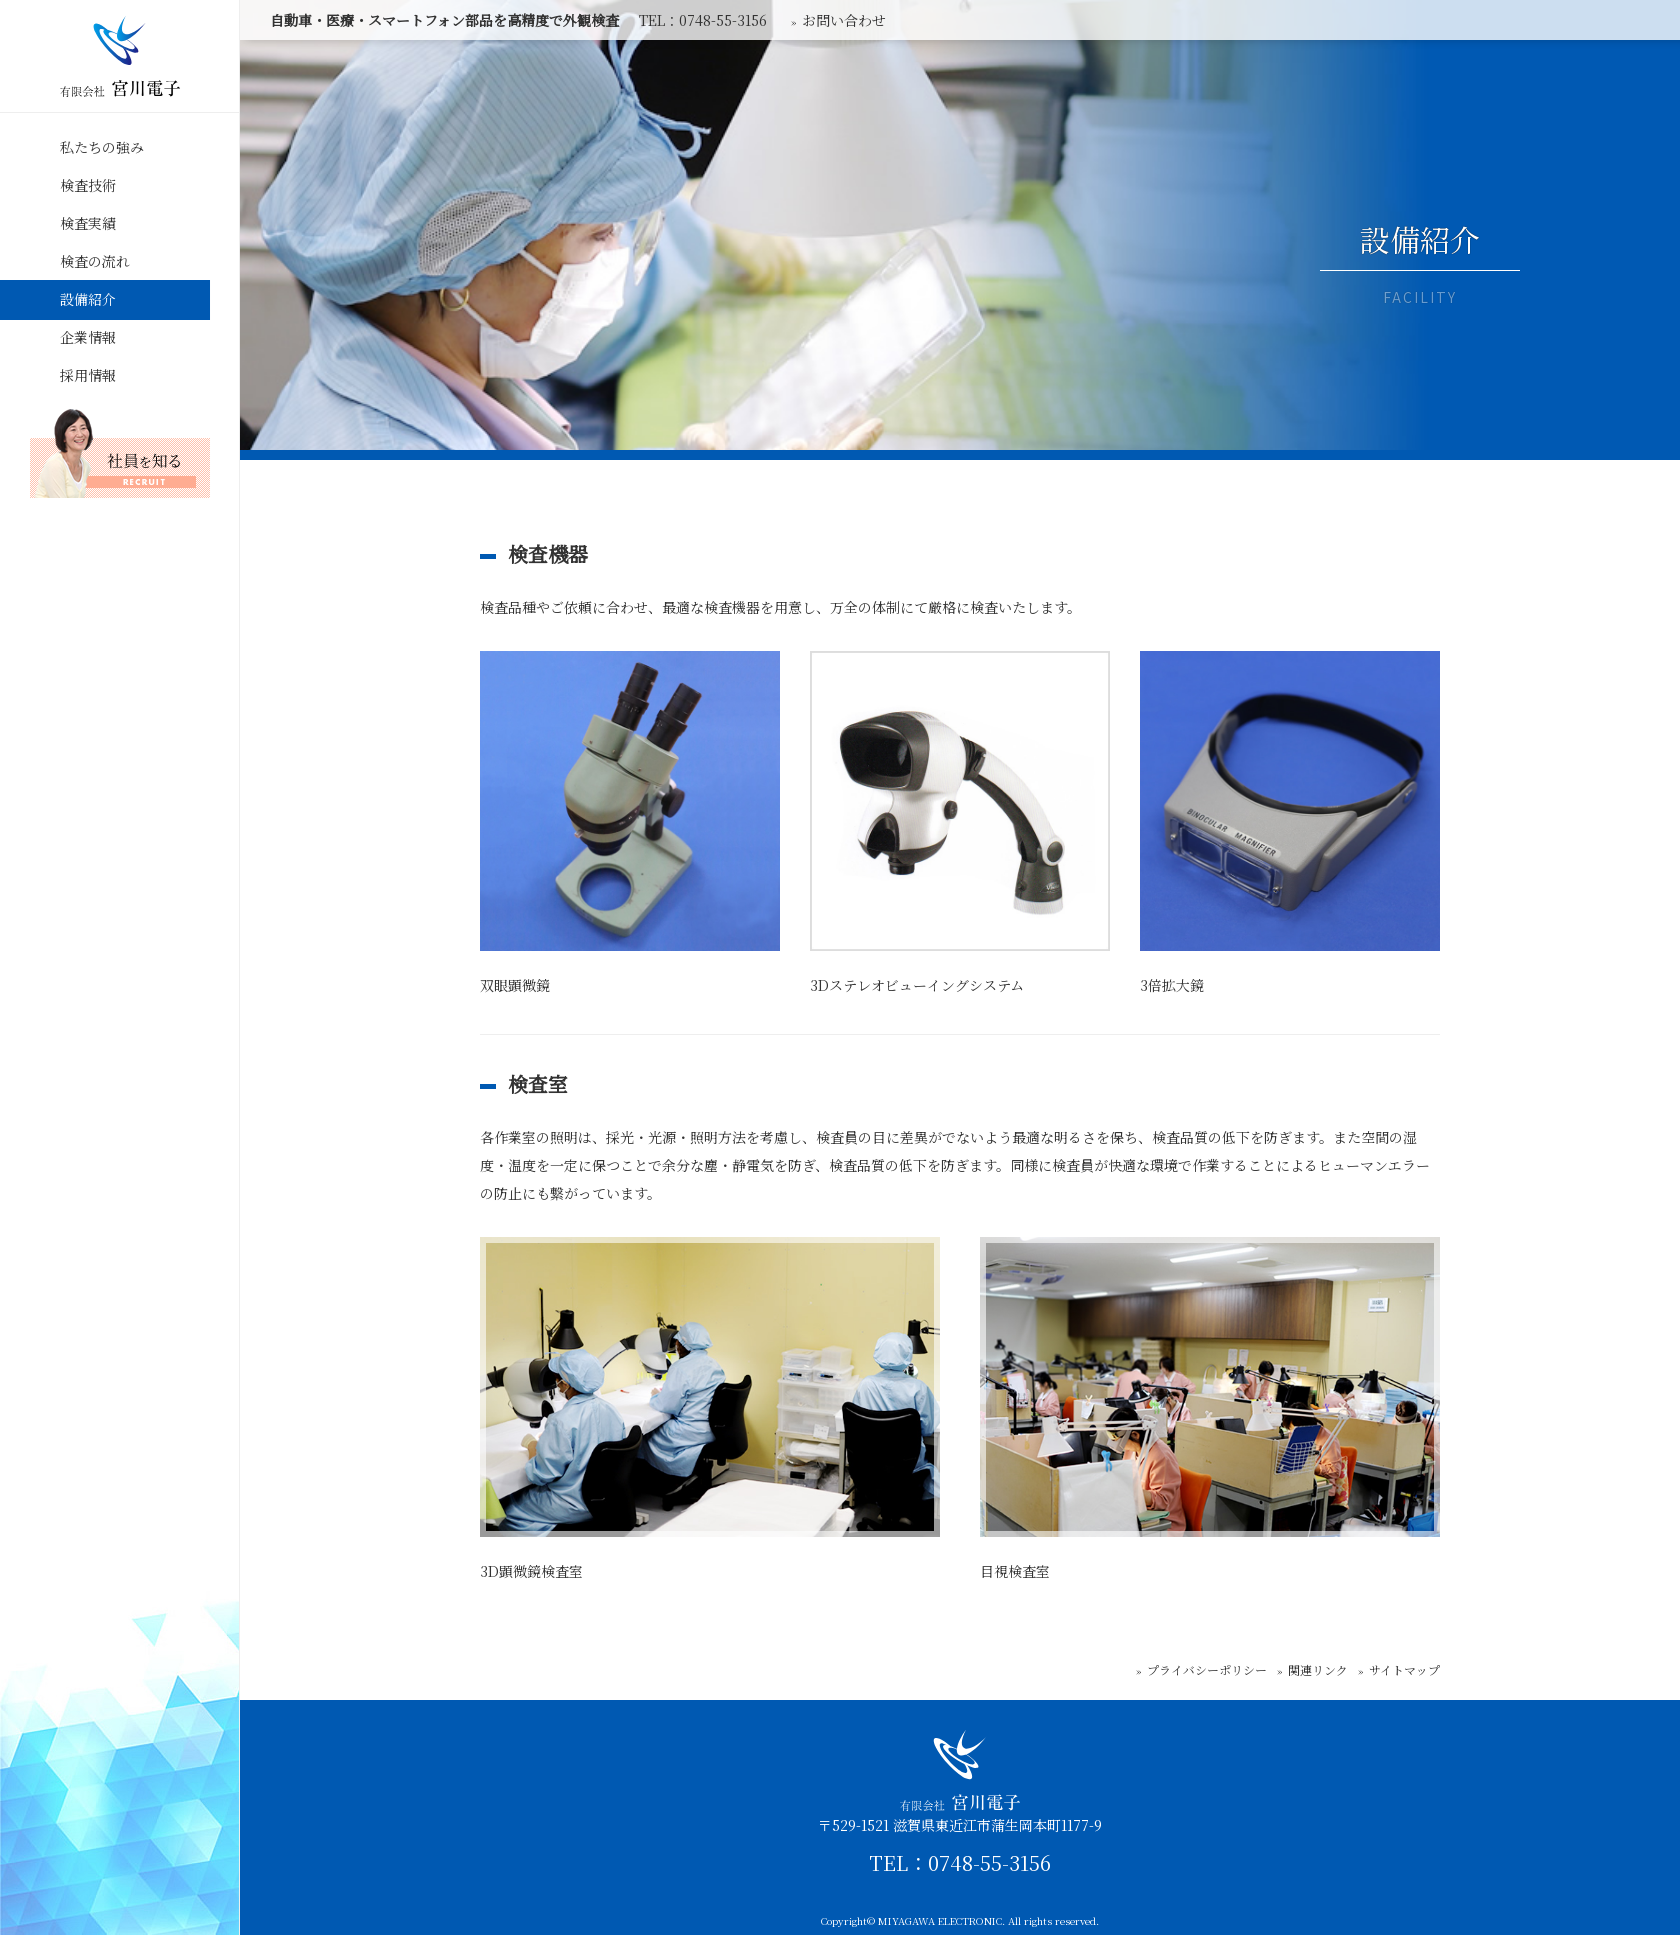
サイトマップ (1404, 1669)
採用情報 (88, 375)
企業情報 (88, 337)
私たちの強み (102, 147)
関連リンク (1318, 1669)
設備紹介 (88, 299)
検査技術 (88, 185)
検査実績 (88, 223)
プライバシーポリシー (1207, 1669)
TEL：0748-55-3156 (960, 1863)
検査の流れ (95, 261)
